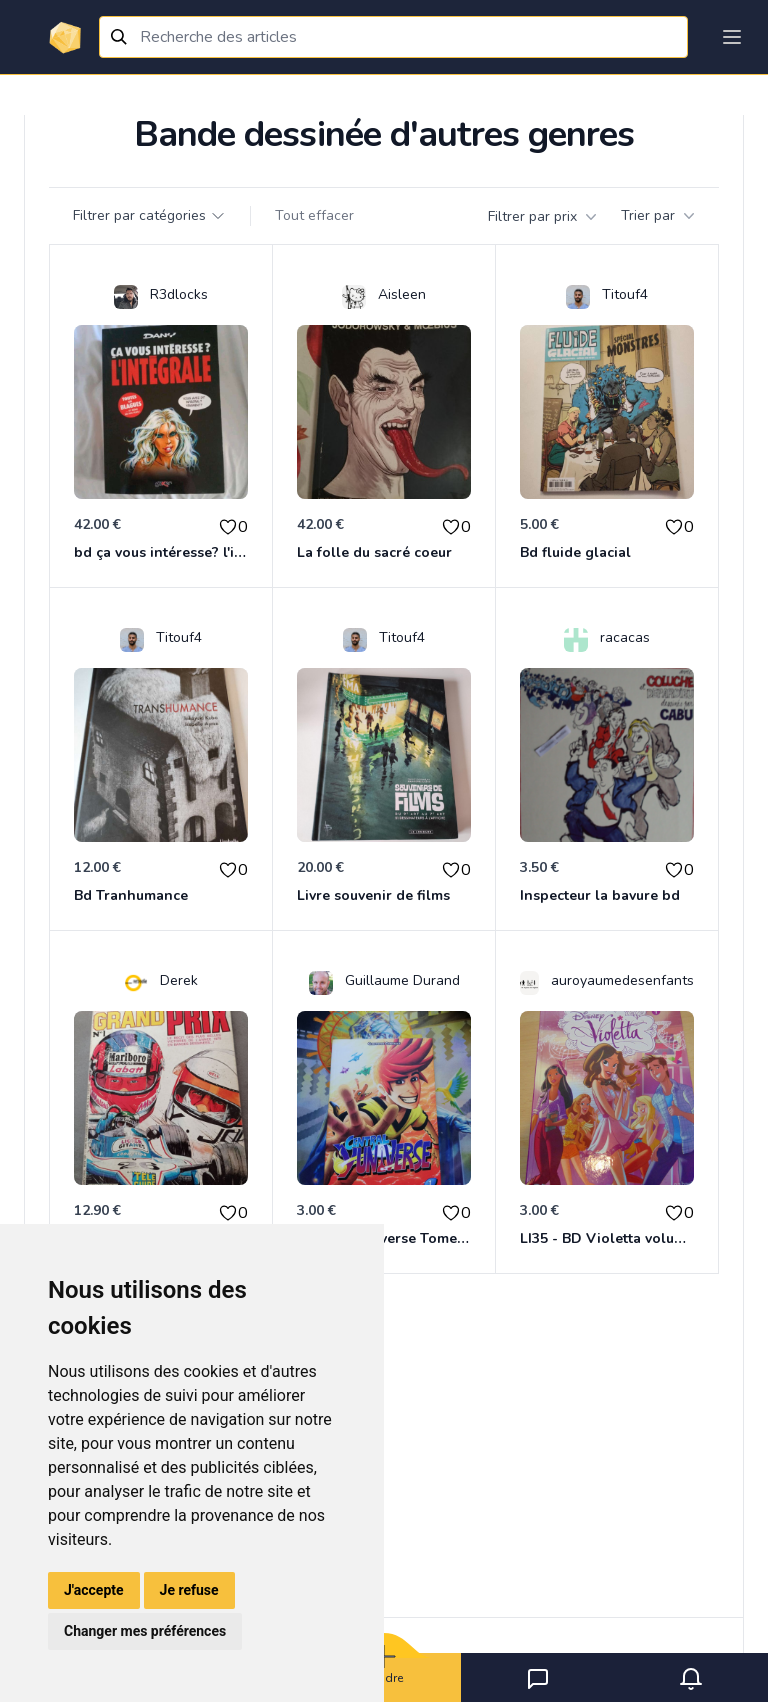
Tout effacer (314, 215)
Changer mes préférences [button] (145, 1631)
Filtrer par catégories (149, 215)
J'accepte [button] (94, 1590)
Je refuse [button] (189, 1590)
